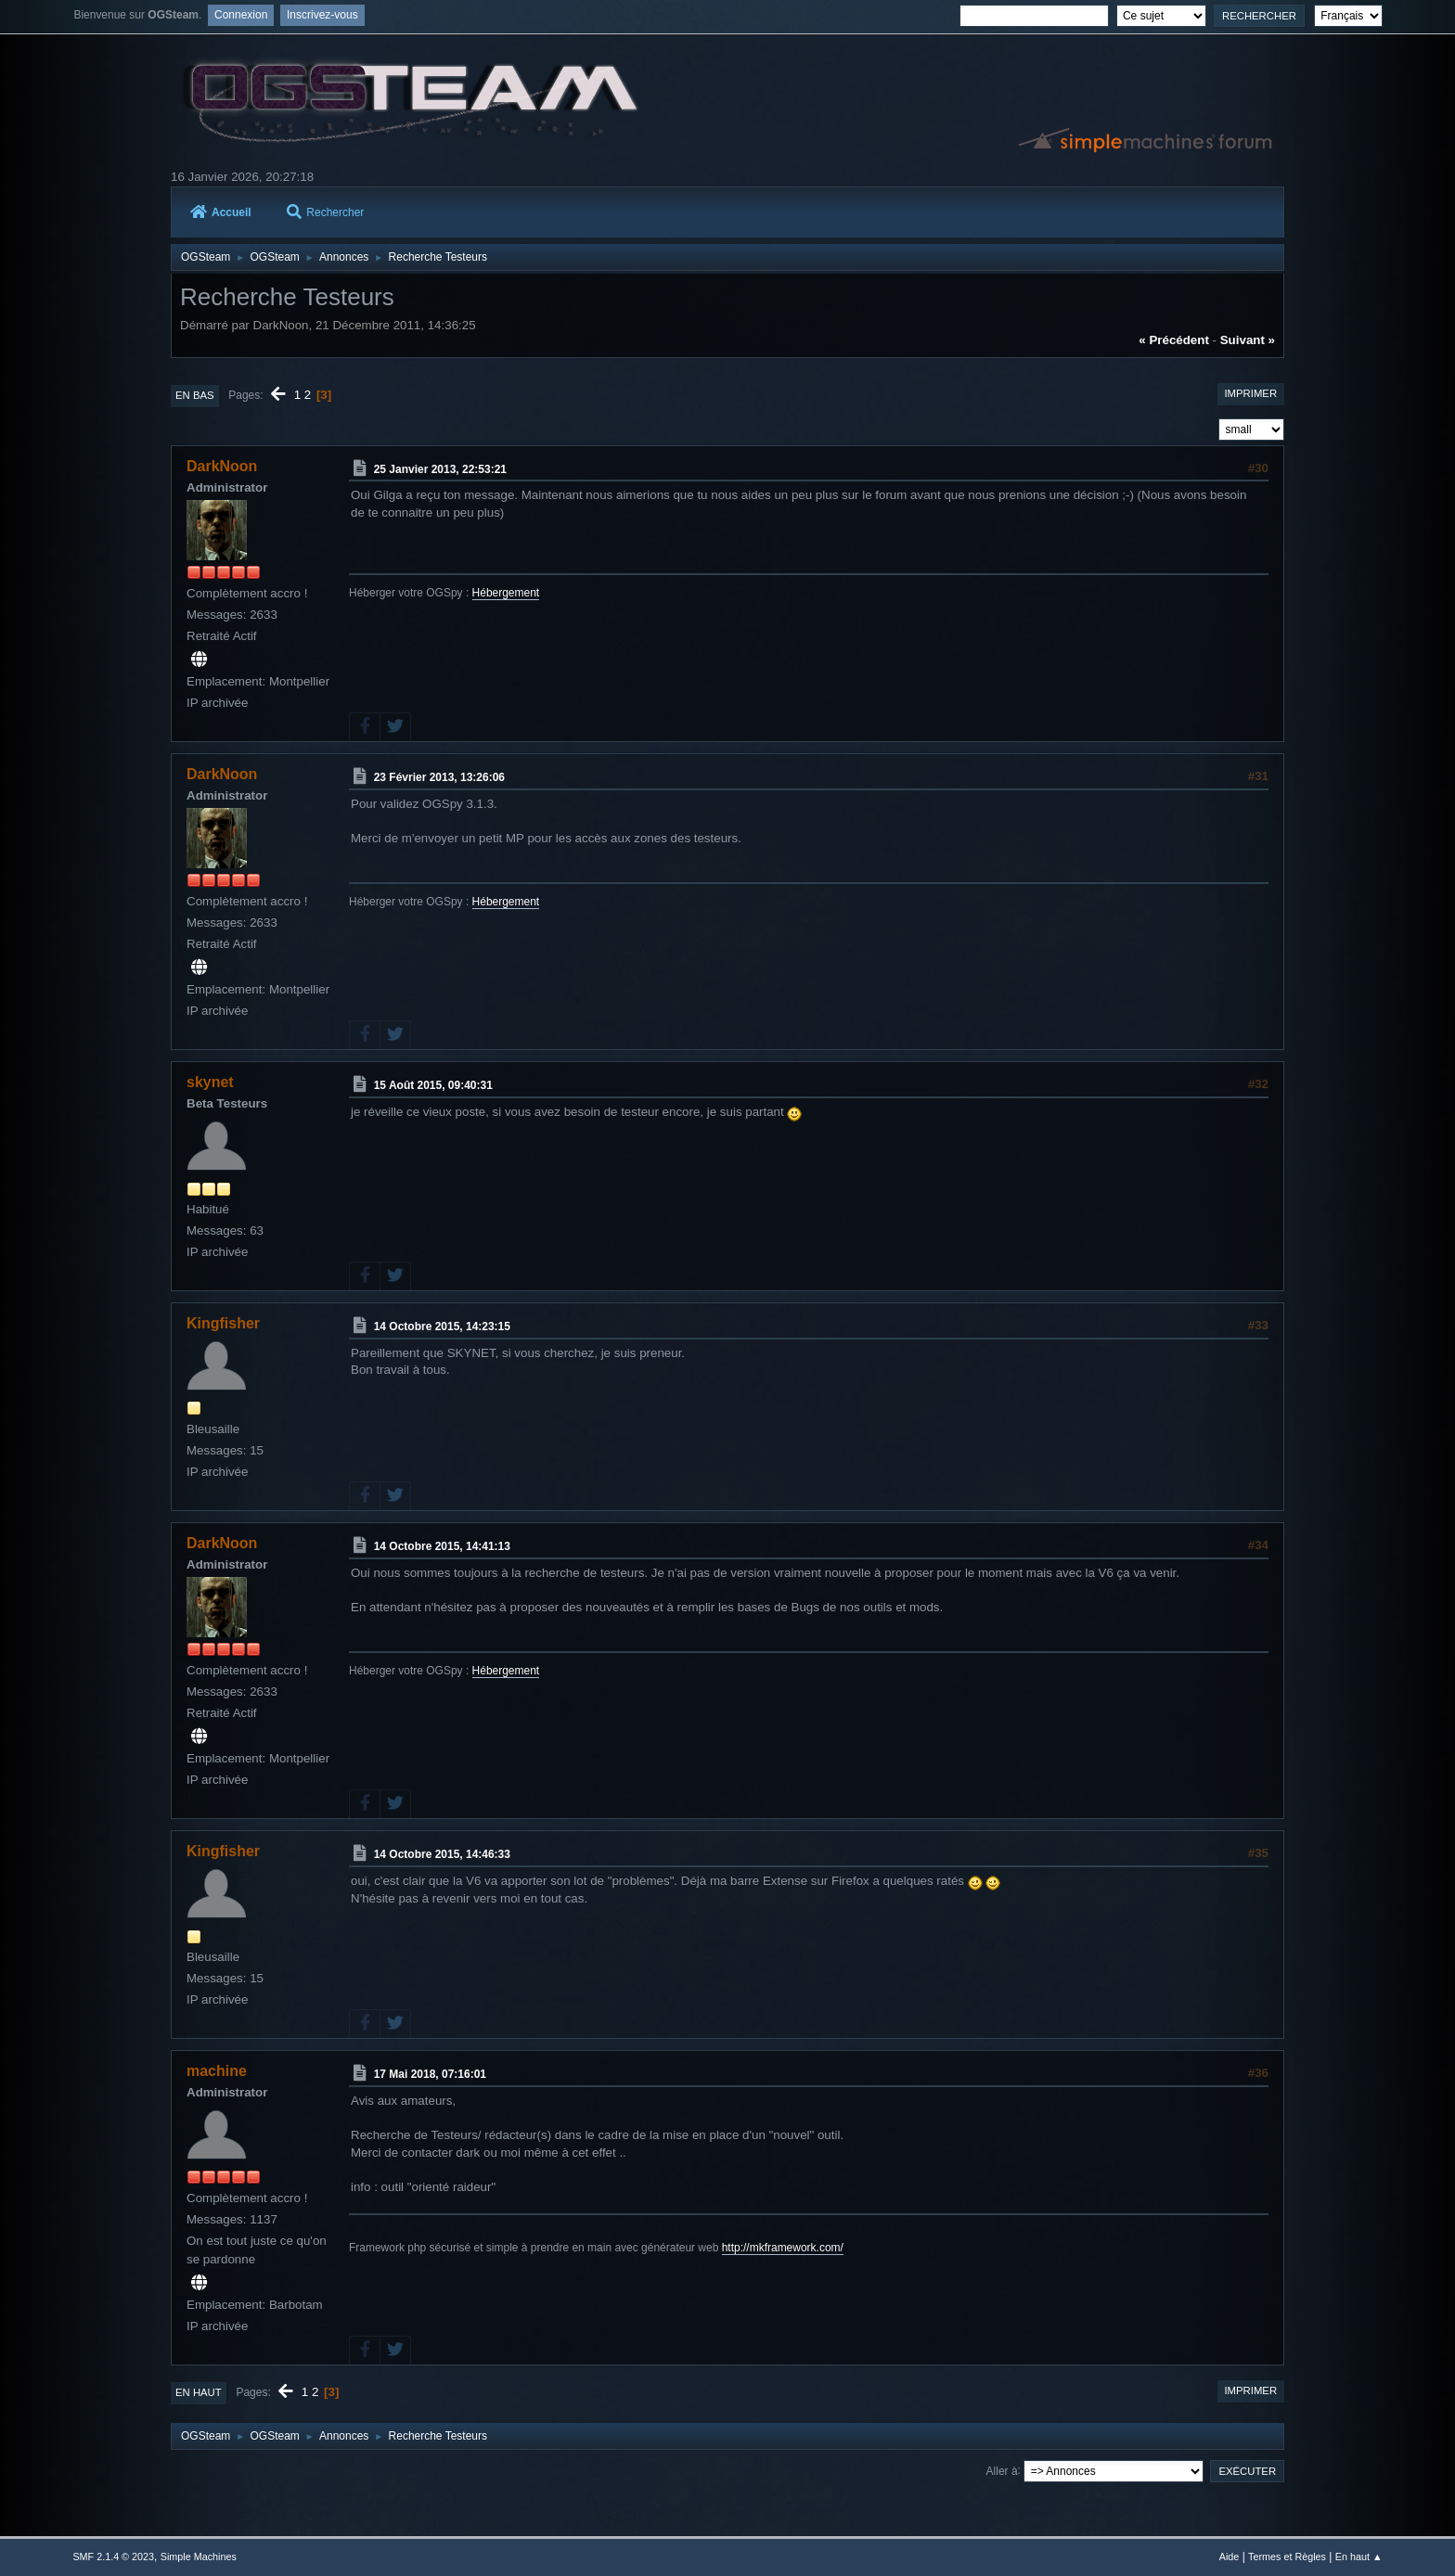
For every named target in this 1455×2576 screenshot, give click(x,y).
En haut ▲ (1359, 2556)
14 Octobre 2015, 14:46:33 (442, 1854)
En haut (198, 2392)
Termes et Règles (1287, 2556)
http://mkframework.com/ (782, 2247)
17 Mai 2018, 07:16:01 (430, 2074)
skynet (210, 1082)
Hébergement (506, 592)
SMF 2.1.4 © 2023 (113, 2556)
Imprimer (1250, 393)
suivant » (1247, 340)
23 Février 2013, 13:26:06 (439, 777)
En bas (194, 395)
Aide (1229, 2556)
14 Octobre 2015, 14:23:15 (442, 1326)
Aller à (1002, 2470)
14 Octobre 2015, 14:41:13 (442, 1546)
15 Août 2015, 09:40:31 (433, 1085)
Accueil (220, 212)
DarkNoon (222, 466)
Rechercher (325, 212)
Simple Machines (199, 2556)
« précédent (1174, 340)
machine (217, 2071)
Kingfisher (223, 1323)
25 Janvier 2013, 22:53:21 (440, 469)
